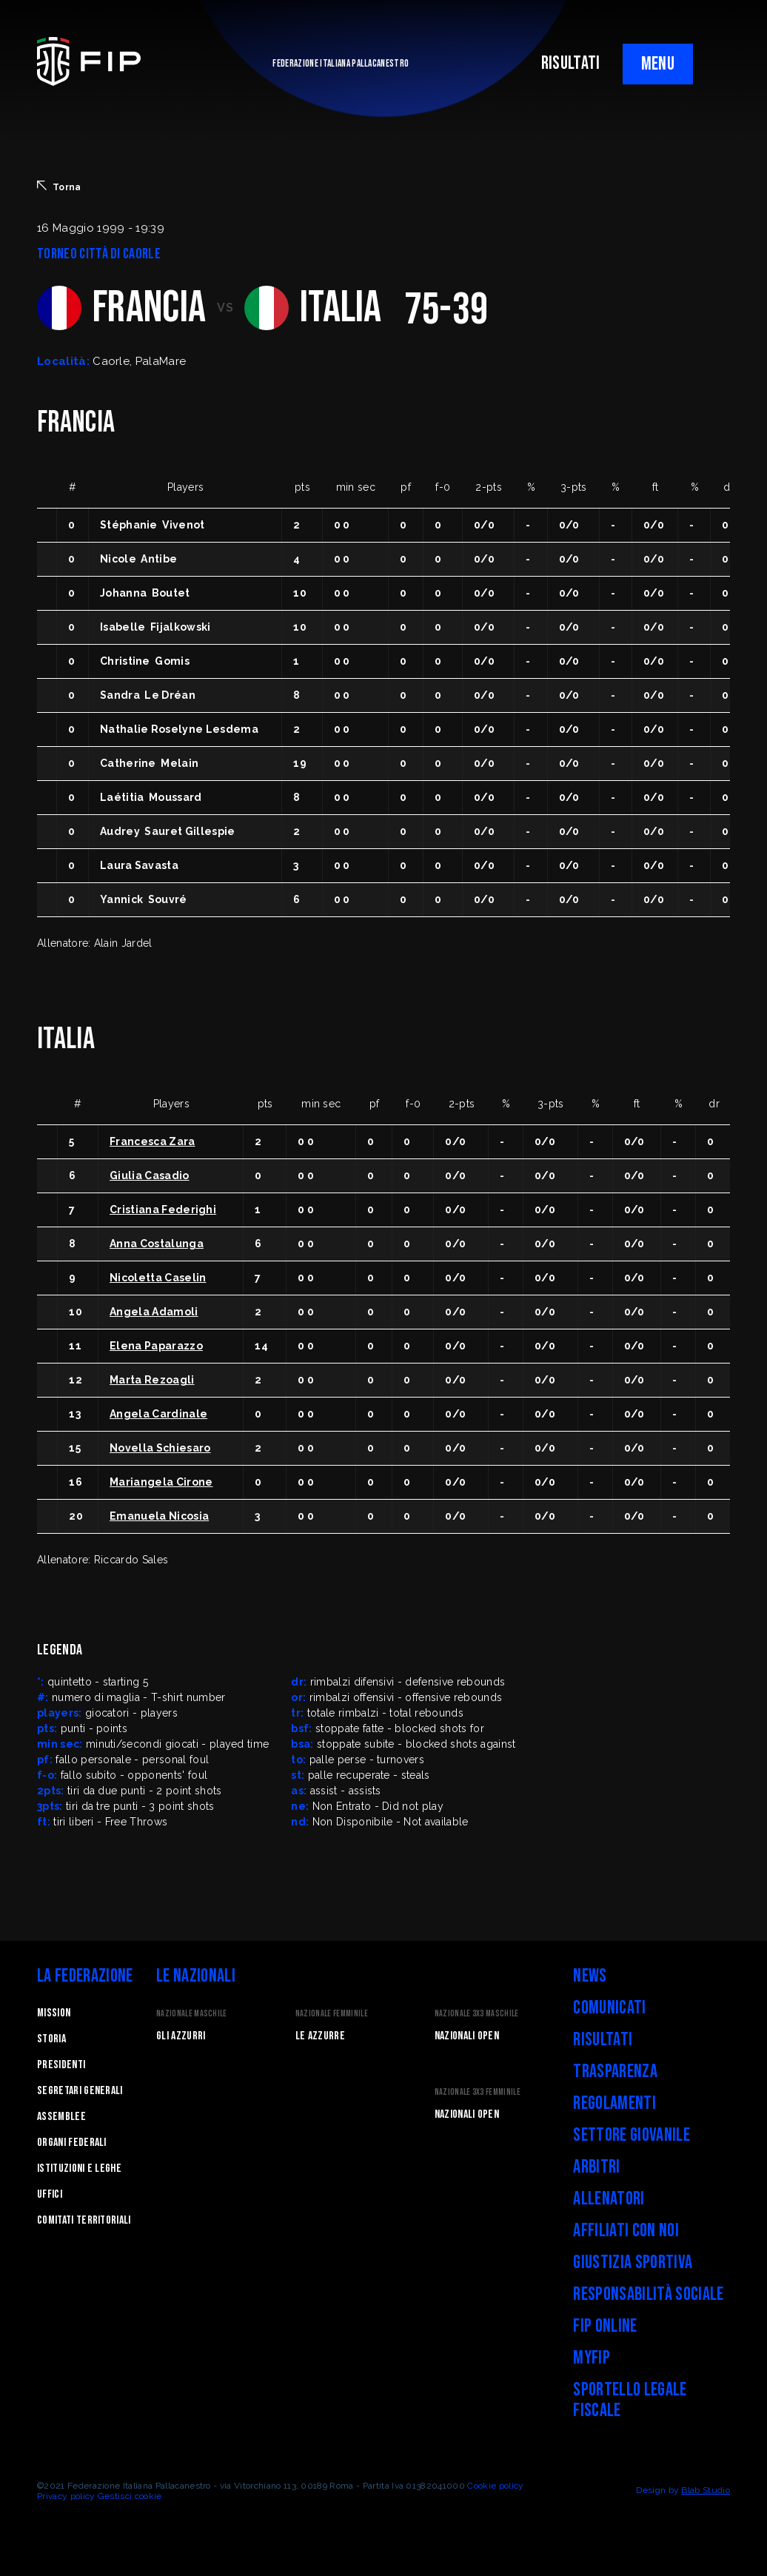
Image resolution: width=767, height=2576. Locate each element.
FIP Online (605, 2326)
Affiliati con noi (625, 2230)
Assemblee (61, 2117)
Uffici (49, 2194)
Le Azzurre (320, 2036)
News (589, 1976)
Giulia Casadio (149, 1175)
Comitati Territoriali (84, 2220)
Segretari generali (80, 2091)
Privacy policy (66, 2496)
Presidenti (61, 2065)
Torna (59, 186)
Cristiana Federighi (163, 1209)
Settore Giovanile (631, 2135)
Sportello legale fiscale (629, 2400)
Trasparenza (615, 2071)
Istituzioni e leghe (79, 2168)
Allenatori (608, 2198)
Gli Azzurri (181, 2036)
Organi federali (72, 2143)
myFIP (591, 2358)
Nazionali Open (467, 2036)
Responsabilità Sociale (648, 2294)
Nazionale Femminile (331, 2013)
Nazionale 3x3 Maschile (477, 2013)
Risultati (602, 2039)
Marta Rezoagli (152, 1380)
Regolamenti (614, 2103)
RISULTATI (570, 63)
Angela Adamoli (154, 1312)
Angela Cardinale (158, 1414)
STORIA (51, 2039)
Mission (53, 2013)
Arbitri (596, 2167)
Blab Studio (705, 2490)
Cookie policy (495, 2486)
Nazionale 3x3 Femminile (477, 2092)
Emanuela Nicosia (159, 1516)
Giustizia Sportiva (632, 2262)
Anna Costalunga (157, 1244)
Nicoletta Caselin (158, 1278)
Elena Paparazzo (156, 1346)
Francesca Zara (152, 1141)
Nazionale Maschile (191, 2013)
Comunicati (609, 2007)
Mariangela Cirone (161, 1482)
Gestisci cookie (130, 2496)
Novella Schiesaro (160, 1448)
